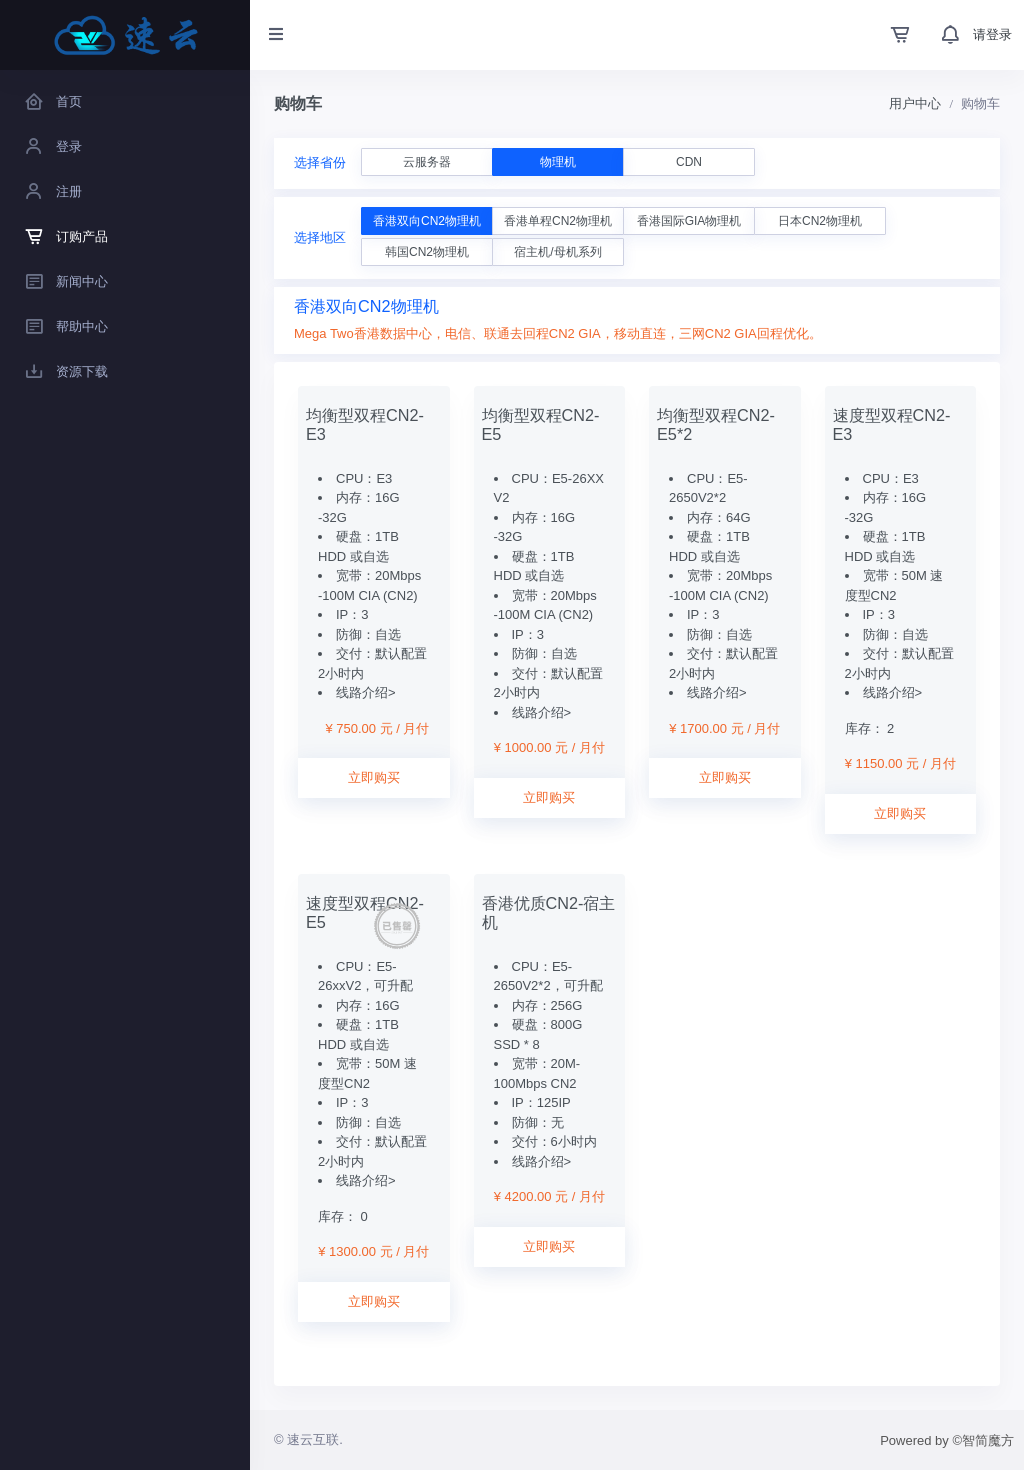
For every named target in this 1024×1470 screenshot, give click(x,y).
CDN (689, 162)
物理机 (558, 162)
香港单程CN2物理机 (558, 221)
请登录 (992, 34)
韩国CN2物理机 (427, 252)
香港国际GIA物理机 (689, 221)
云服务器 (427, 162)
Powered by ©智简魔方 (947, 1440)
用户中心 (915, 103)
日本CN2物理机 (820, 221)
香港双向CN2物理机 (427, 221)
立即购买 (374, 777)
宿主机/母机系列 (557, 252)
